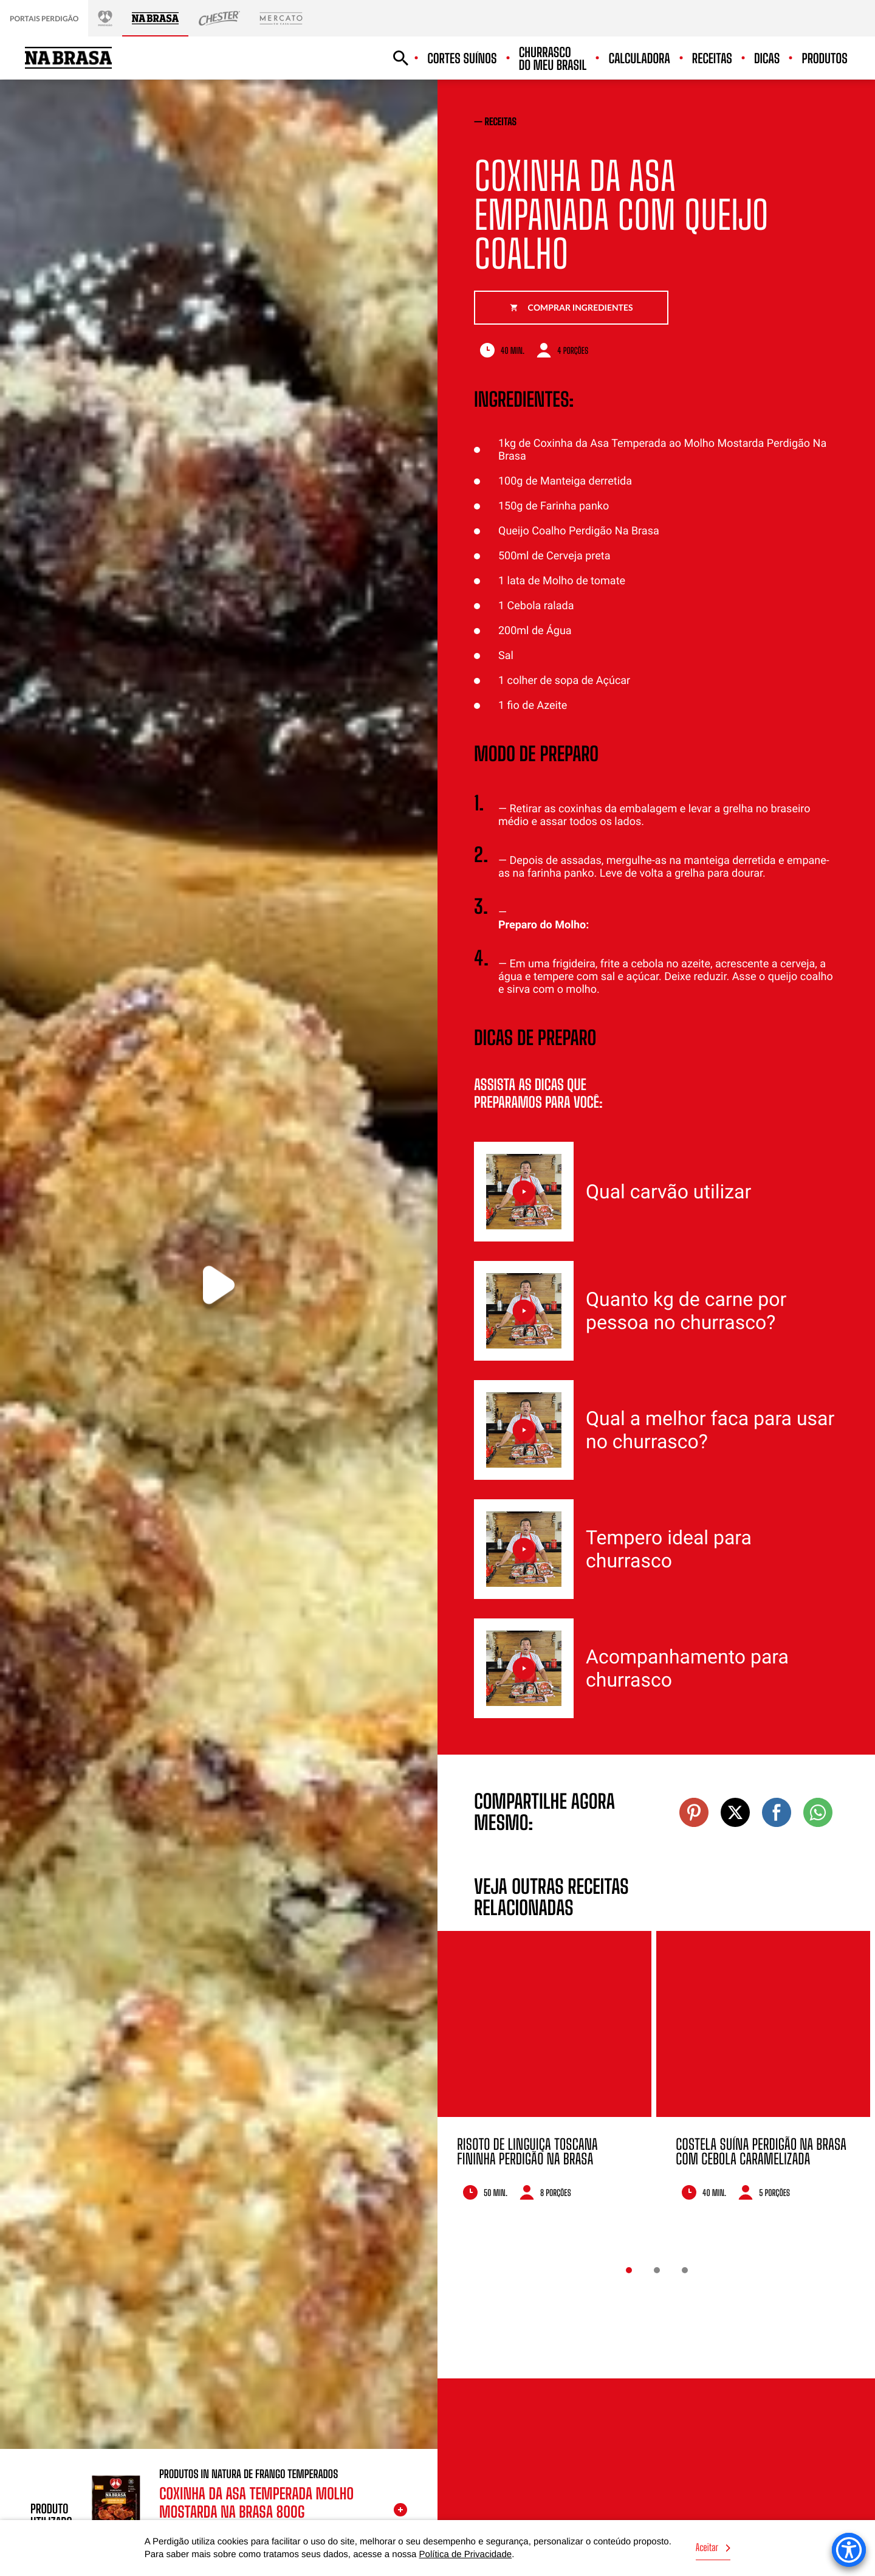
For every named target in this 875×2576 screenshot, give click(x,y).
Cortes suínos (462, 58)
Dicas (767, 58)
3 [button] (685, 2270)
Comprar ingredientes (571, 307)
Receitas (712, 58)
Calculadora (639, 58)
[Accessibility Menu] (849, 2550)
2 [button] (657, 2270)
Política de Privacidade (465, 2554)
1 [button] (629, 2270)
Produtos (824, 58)
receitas (501, 122)
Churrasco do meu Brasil (553, 59)
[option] (544, 2081)
